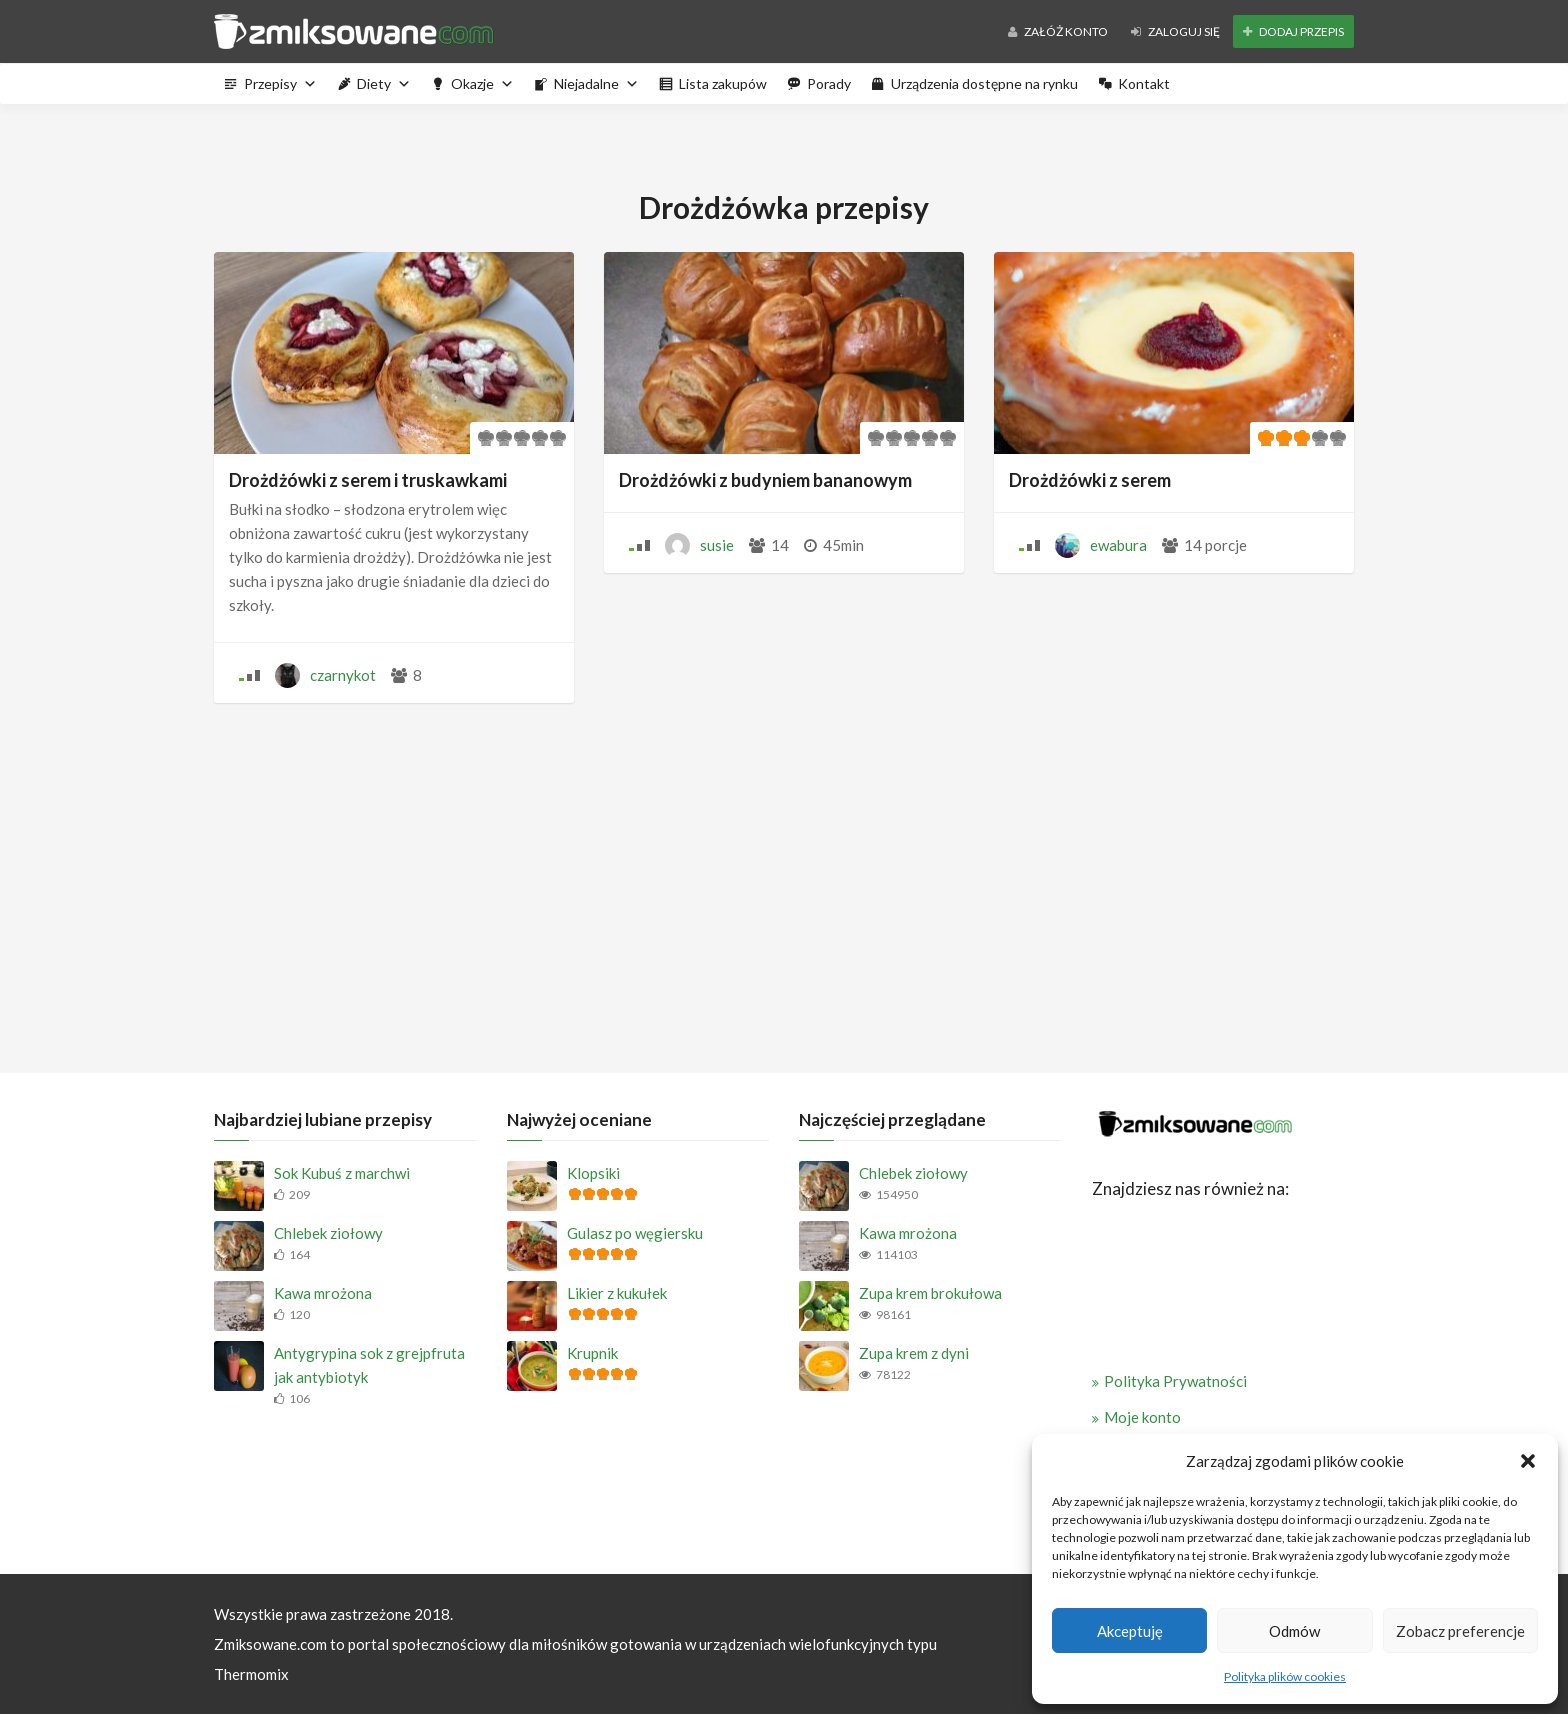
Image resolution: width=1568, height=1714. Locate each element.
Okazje (482, 83)
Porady (829, 83)
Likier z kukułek (617, 1293)
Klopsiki (593, 1173)
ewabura (1118, 545)
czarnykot (343, 675)
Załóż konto (1058, 31)
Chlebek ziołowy (328, 1233)
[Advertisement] (784, 883)
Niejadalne (596, 83)
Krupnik (592, 1353)
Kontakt (1144, 83)
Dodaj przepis (1293, 31)
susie (717, 545)
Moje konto (1142, 1417)
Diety (384, 83)
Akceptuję (1130, 1631)
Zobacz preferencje (1460, 1631)
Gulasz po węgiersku (635, 1233)
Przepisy (280, 83)
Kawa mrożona (323, 1293)
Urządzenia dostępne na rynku (984, 83)
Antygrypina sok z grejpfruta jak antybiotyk (369, 1365)
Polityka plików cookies (1285, 1676)
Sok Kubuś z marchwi (342, 1173)
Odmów (1294, 1631)
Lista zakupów (723, 83)
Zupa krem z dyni (914, 1353)
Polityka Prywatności (1175, 1381)
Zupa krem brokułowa (930, 1293)
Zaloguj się (1175, 31)
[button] (1528, 1461)
